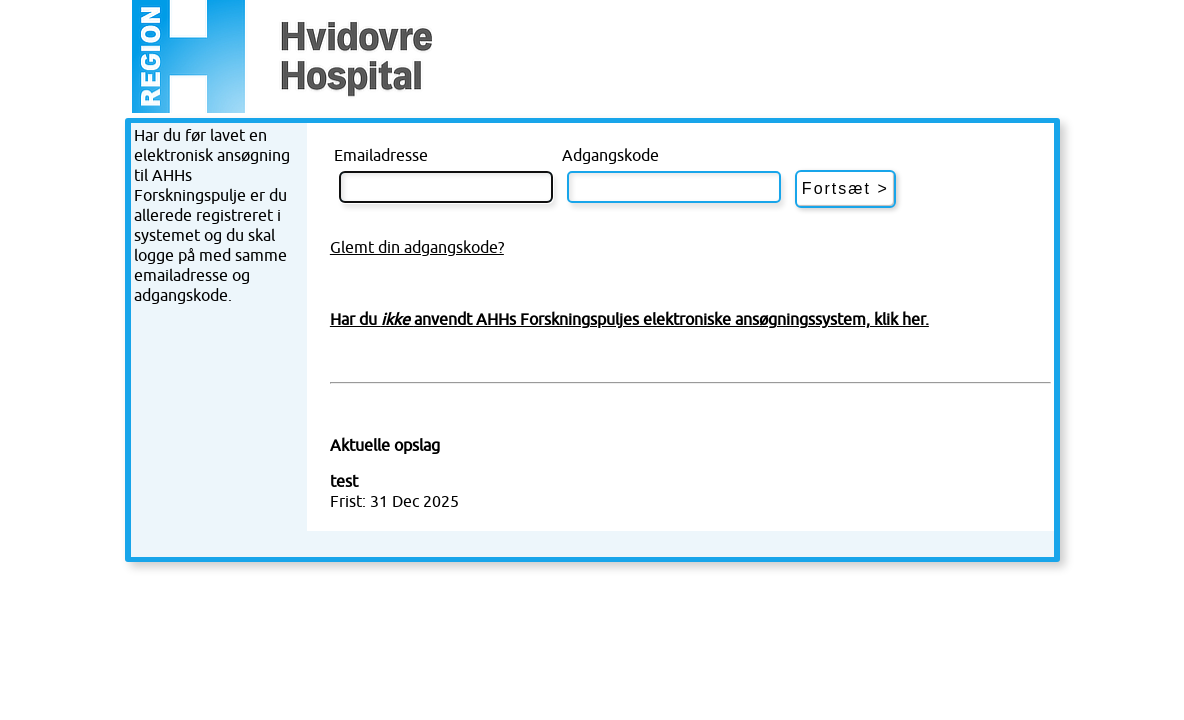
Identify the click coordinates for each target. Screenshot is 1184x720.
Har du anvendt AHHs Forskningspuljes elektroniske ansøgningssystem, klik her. (629, 320)
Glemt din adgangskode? (417, 248)
